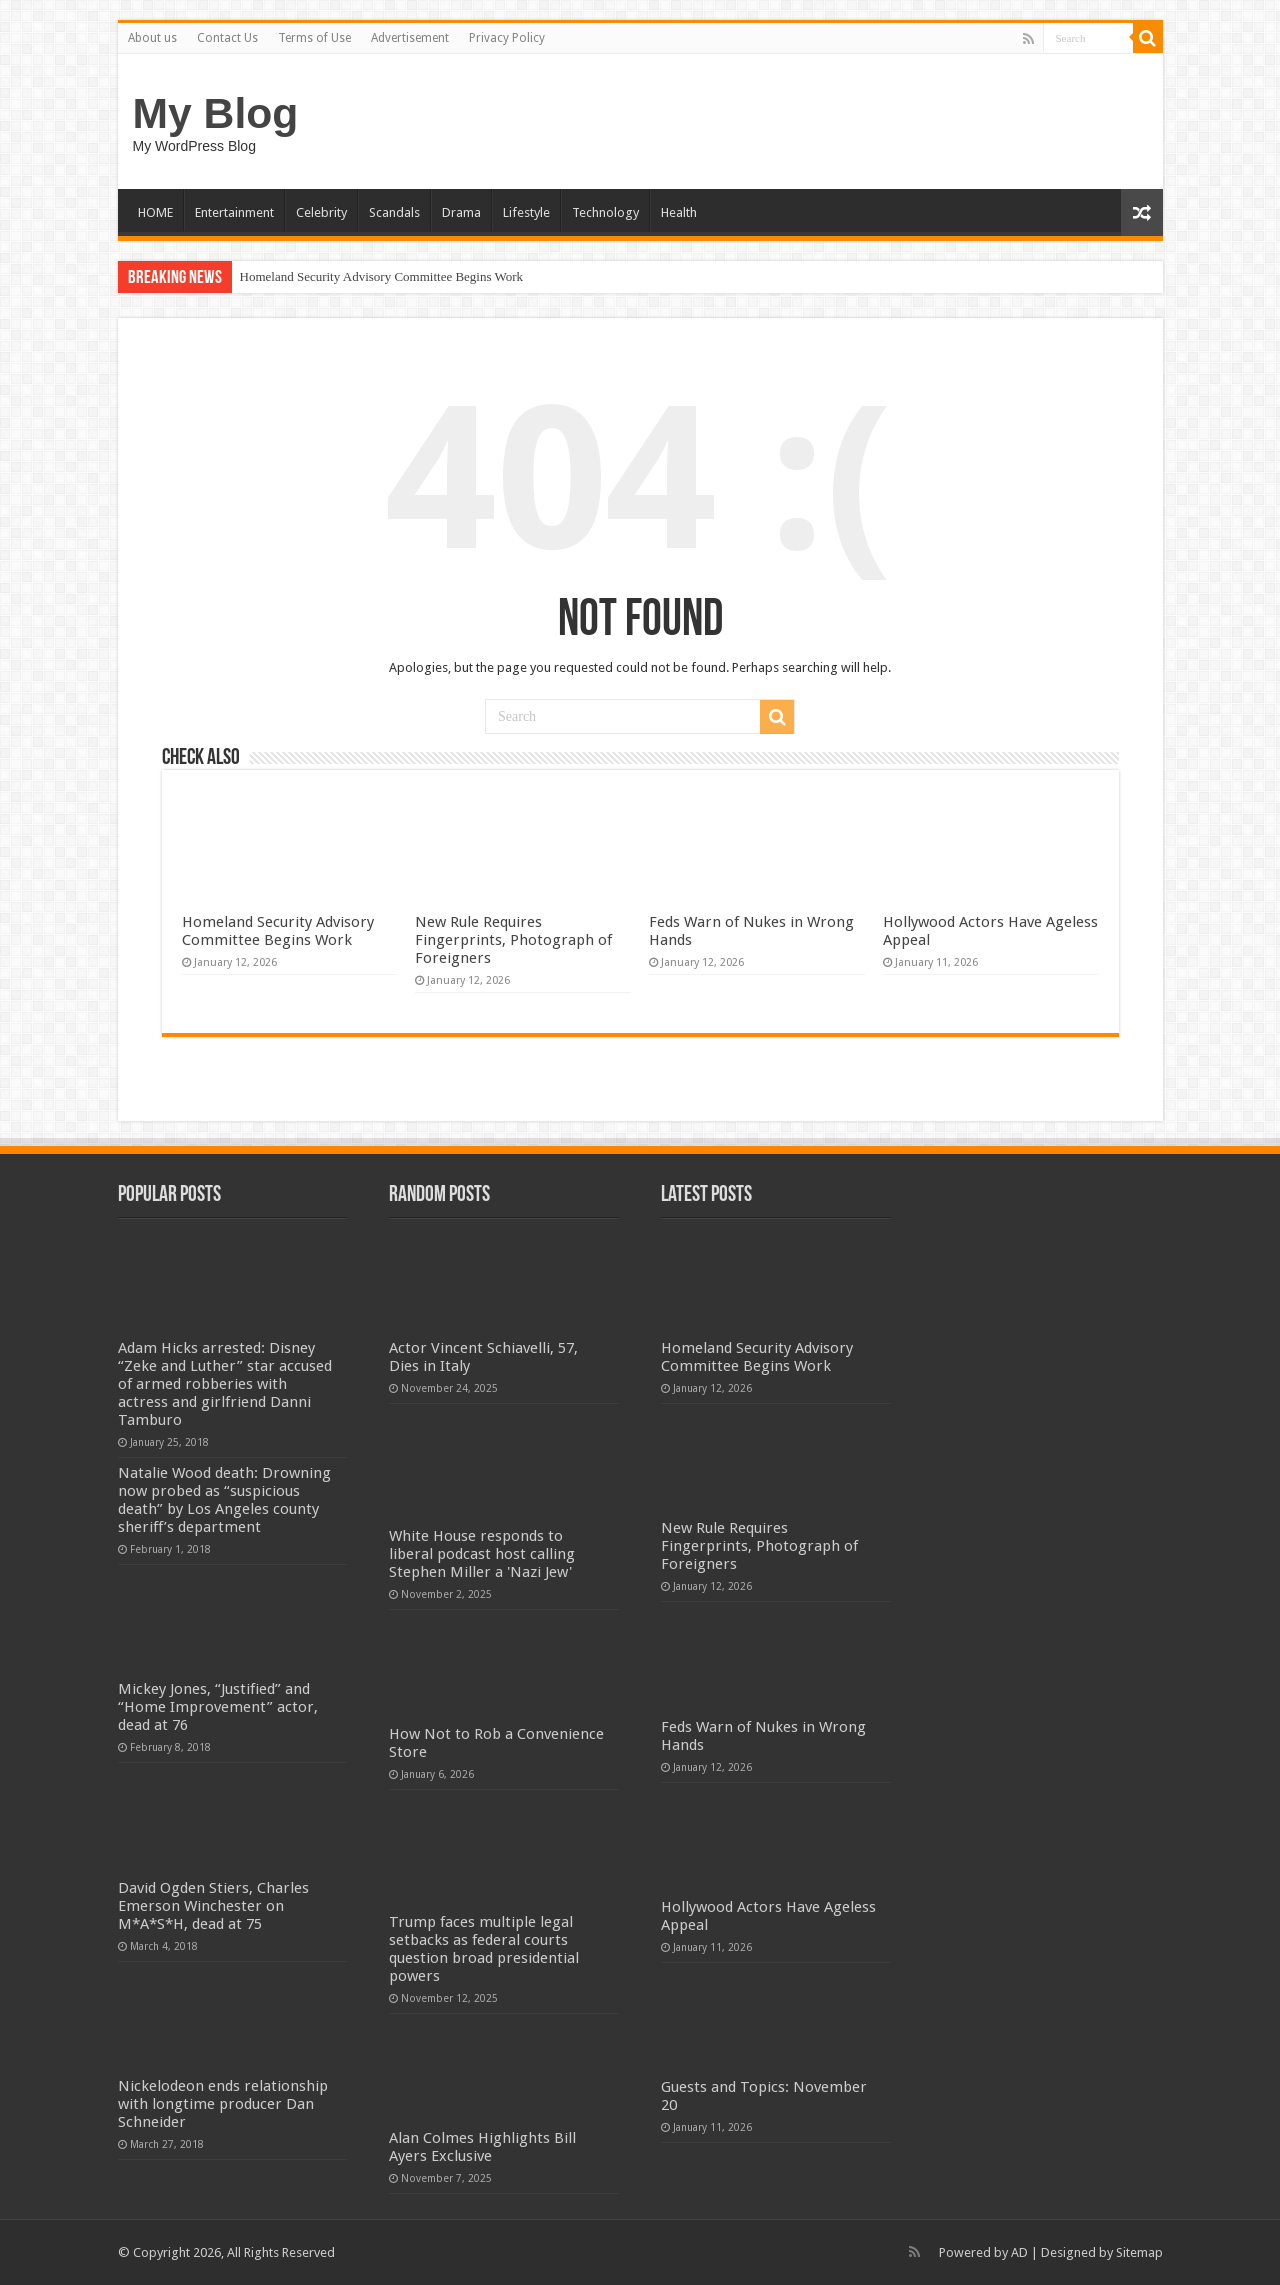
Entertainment (234, 212)
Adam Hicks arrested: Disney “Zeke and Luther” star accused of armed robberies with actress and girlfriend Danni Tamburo (225, 1384)
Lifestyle (526, 212)
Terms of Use (314, 38)
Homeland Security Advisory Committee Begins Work (382, 276)
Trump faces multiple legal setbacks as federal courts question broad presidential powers (484, 1949)
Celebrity (321, 212)
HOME (155, 212)
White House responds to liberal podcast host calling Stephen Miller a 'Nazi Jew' (482, 1554)
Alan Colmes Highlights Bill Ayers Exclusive (482, 2147)
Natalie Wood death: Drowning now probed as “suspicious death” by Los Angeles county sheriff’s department (224, 1500)
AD (1019, 2252)
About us (152, 38)
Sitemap (1139, 2252)
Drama (461, 212)
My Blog (216, 113)
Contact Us (227, 38)
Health (679, 212)
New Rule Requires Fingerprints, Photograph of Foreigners (513, 940)
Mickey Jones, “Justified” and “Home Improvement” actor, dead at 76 (218, 1707)
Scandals (394, 212)
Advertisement (410, 38)
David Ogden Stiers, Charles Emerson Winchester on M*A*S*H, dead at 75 (213, 1906)
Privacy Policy (507, 38)
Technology (605, 212)
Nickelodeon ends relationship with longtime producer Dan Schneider (223, 2104)
